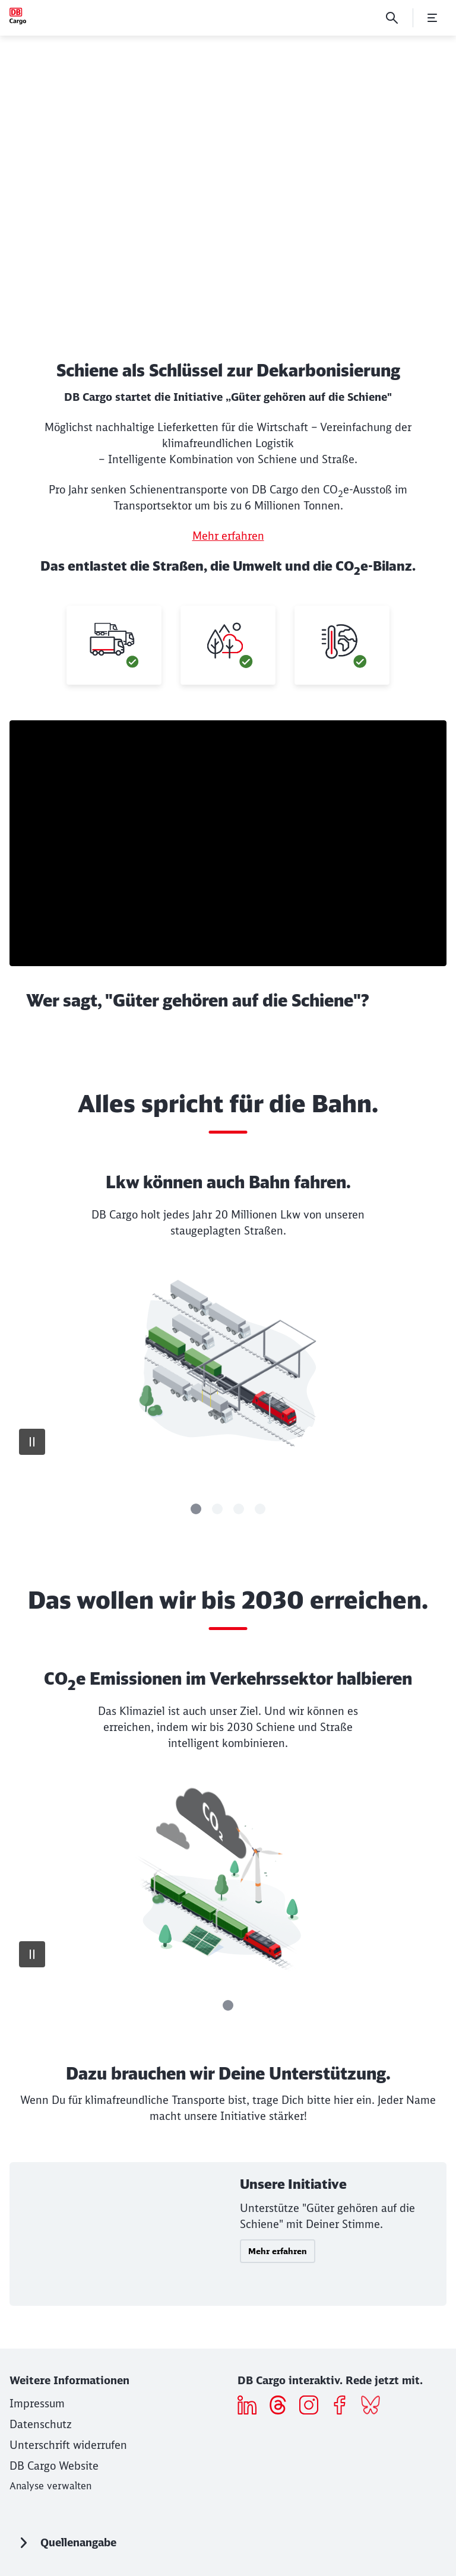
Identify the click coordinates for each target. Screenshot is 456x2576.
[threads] (282, 2406)
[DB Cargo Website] (54, 2466)
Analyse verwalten (50, 2486)
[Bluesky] (375, 2406)
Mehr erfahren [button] (277, 2251)
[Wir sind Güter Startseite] (18, 16)
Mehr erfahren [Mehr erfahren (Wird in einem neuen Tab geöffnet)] (228, 536)
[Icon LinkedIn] (251, 2406)
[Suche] (392, 18)
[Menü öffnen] (432, 18)
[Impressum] (37, 2403)
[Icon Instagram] (313, 2406)
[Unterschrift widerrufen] (68, 2445)
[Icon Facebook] (344, 2406)
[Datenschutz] (41, 2424)
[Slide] (196, 1509)
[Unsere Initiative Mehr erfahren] (228, 2234)
